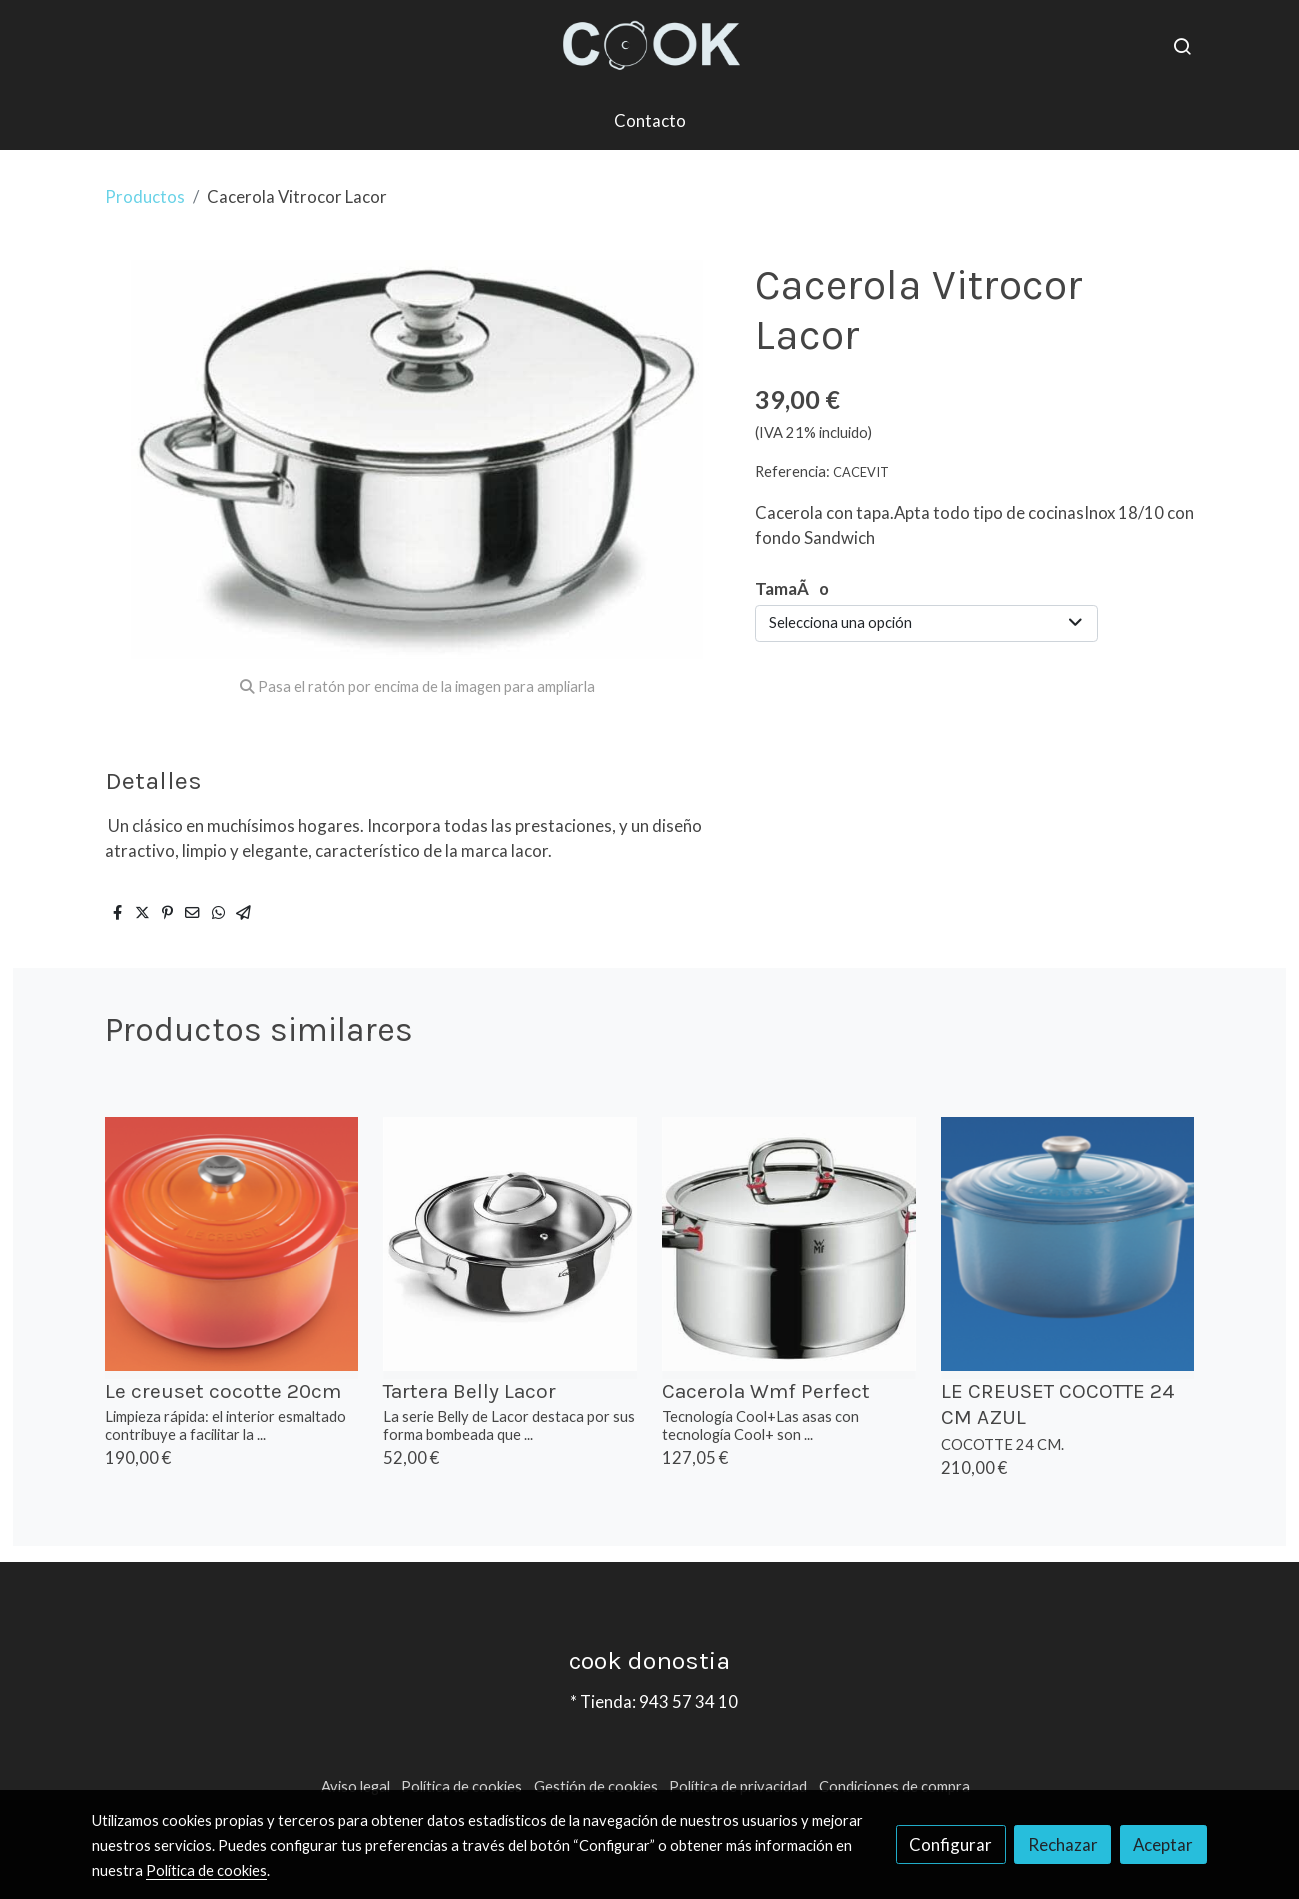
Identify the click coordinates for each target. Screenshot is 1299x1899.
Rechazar (1063, 1844)
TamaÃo (792, 588)
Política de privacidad (738, 1786)
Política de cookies (461, 1786)
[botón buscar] (1182, 46)
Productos (145, 196)
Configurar (950, 1844)
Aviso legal (355, 1786)
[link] (649, 46)
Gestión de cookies (596, 1786)
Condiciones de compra (894, 1786)
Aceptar (1163, 1844)
